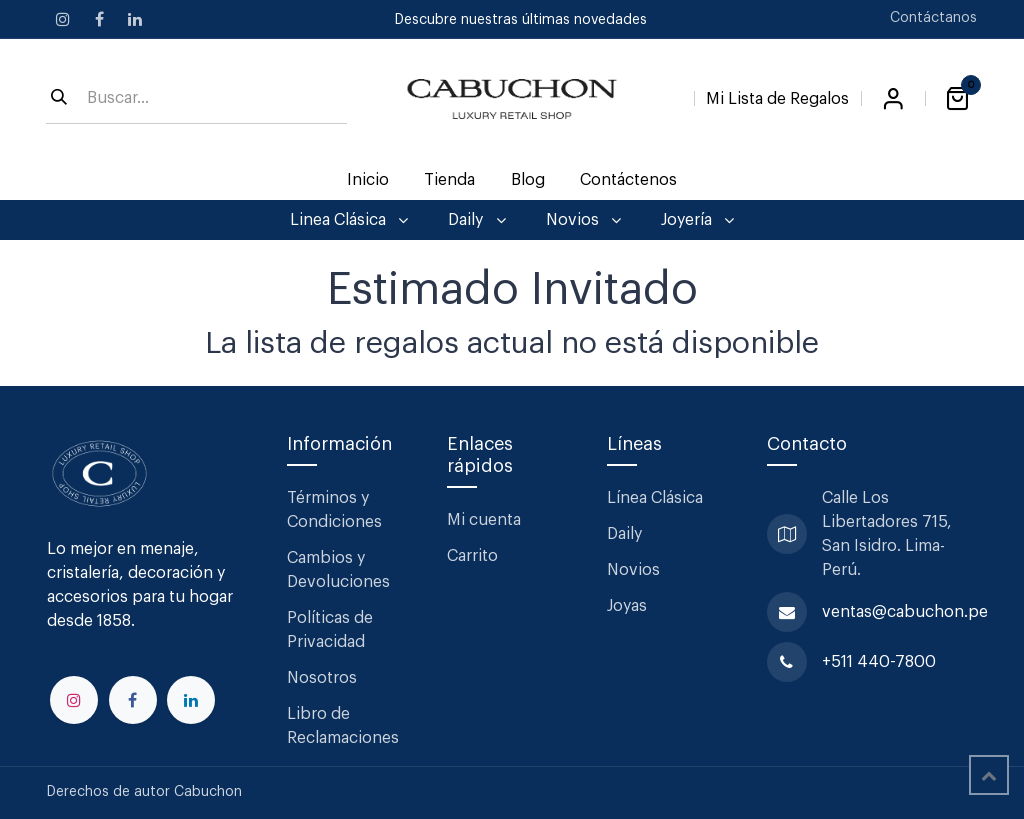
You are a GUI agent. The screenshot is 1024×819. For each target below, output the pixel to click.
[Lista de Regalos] (777, 95)
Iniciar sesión (893, 99)
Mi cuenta (484, 520)
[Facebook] (99, 19)
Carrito (472, 556)
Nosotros (322, 678)
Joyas (627, 606)
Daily (624, 534)
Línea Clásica (655, 498)
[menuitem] (368, 180)
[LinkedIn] (135, 19)
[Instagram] (63, 19)
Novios (633, 570)
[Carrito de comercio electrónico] (957, 99)
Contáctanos (933, 18)
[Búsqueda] (59, 99)
